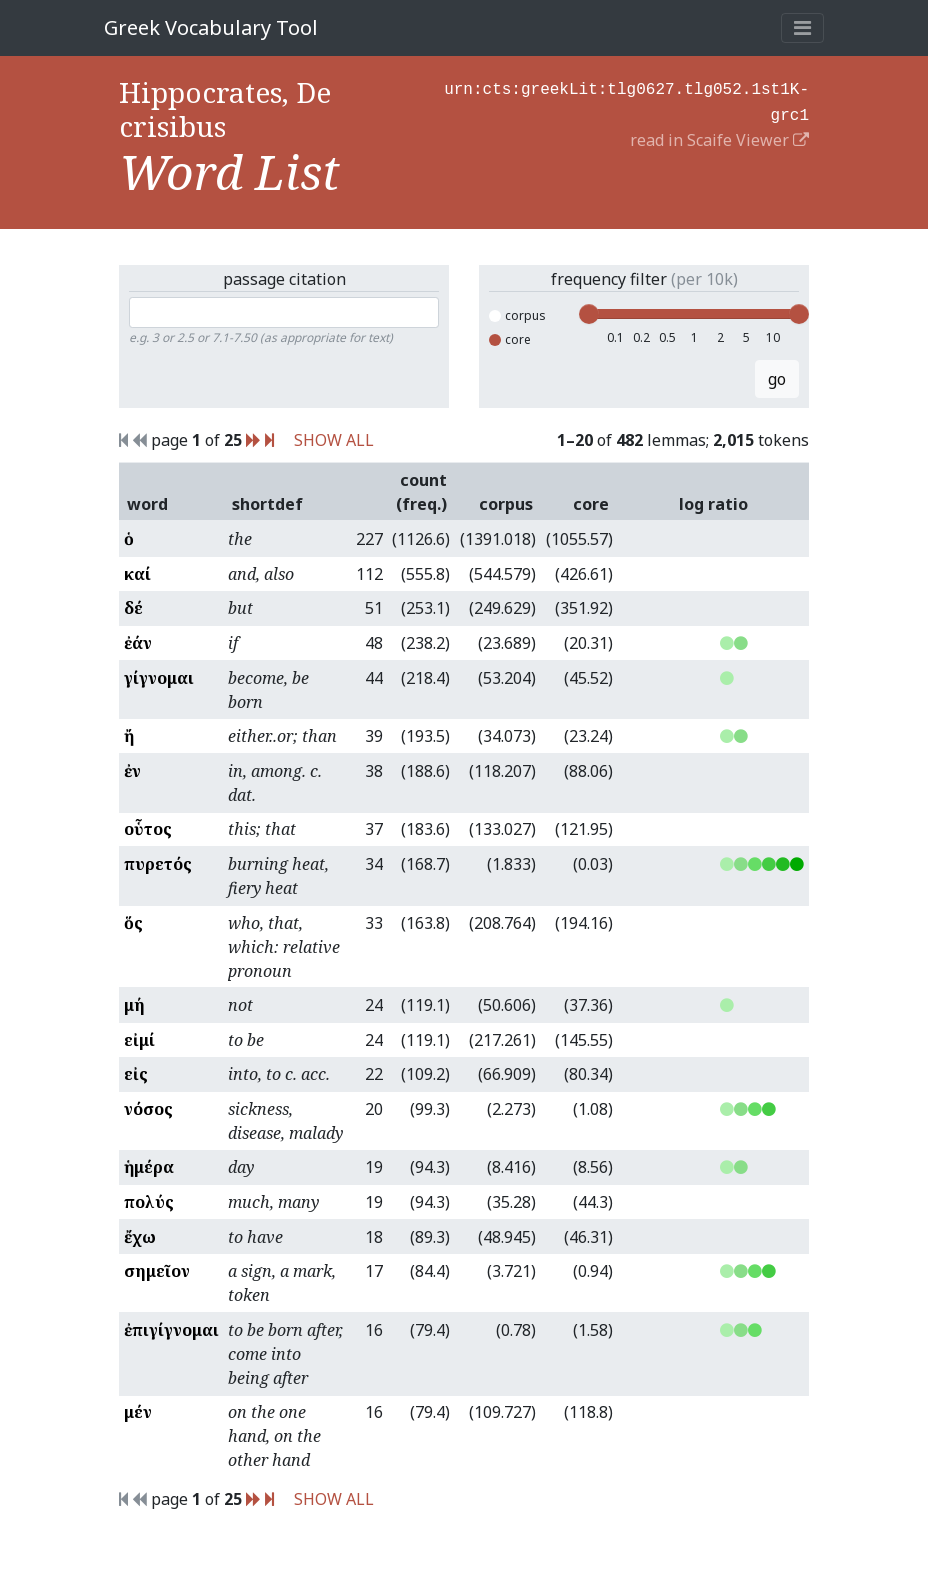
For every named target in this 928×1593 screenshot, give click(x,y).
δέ (133, 608)
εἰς (136, 1074)
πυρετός (158, 864)
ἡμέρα (149, 1167)
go (777, 379)
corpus (517, 315)
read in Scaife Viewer (719, 136)
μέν (138, 1412)
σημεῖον (157, 1271)
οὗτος (148, 829)
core (510, 339)
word (147, 504)
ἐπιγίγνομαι (171, 1330)
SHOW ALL (334, 440)
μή (134, 1005)
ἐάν (138, 643)
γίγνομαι (159, 678)
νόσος (148, 1109)
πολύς (149, 1202)
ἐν (132, 771)
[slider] (589, 314)
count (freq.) (421, 492)
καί (137, 574)
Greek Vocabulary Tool (211, 27)
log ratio (713, 504)
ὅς (133, 923)
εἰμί (139, 1040)
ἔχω (140, 1237)
